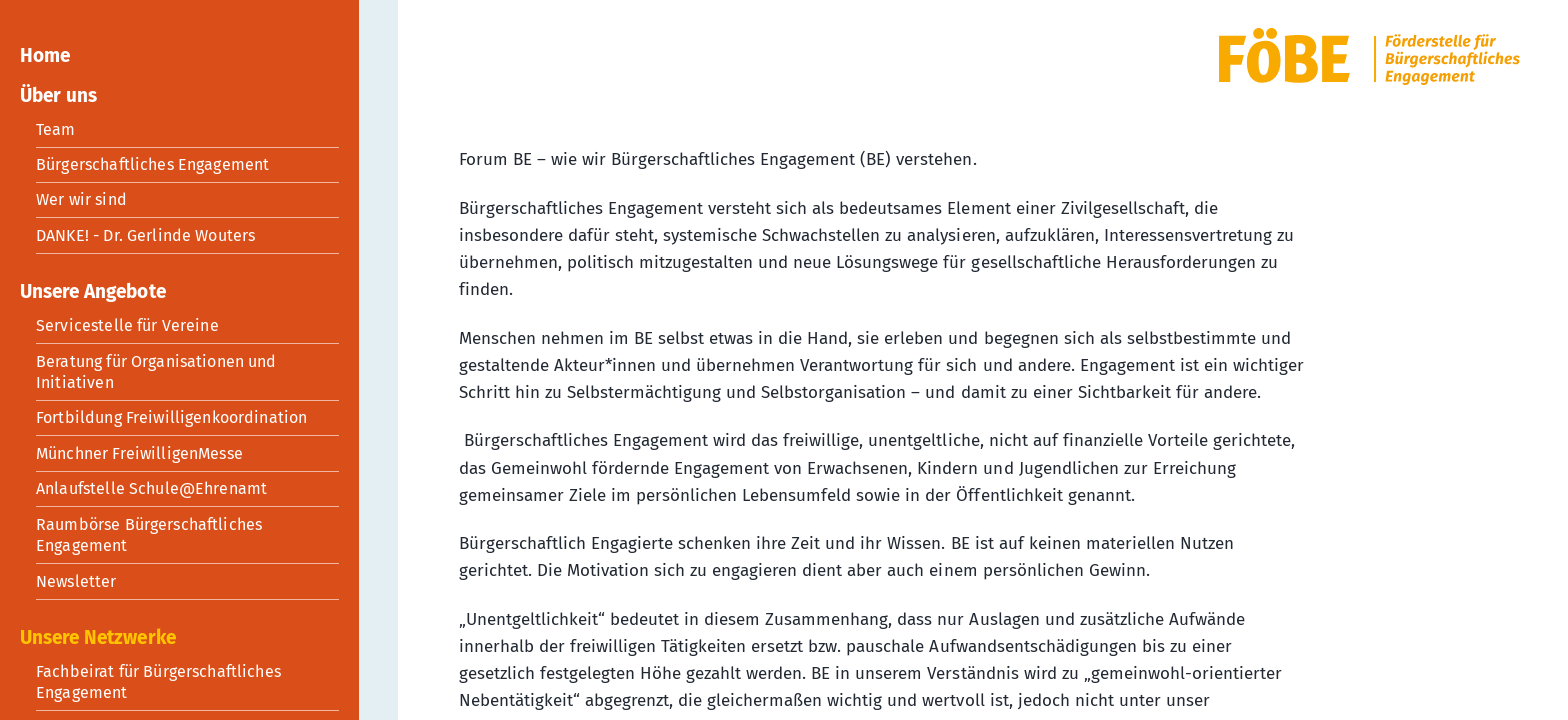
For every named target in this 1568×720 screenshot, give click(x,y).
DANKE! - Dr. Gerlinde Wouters (145, 235)
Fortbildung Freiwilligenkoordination (171, 417)
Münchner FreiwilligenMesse (139, 453)
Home (45, 55)
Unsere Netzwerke (98, 637)
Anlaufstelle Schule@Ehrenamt (151, 488)
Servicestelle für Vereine (127, 325)
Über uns (58, 95)
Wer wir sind (81, 199)
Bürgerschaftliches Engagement (152, 164)
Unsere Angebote (93, 291)
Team (56, 129)
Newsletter (76, 581)
